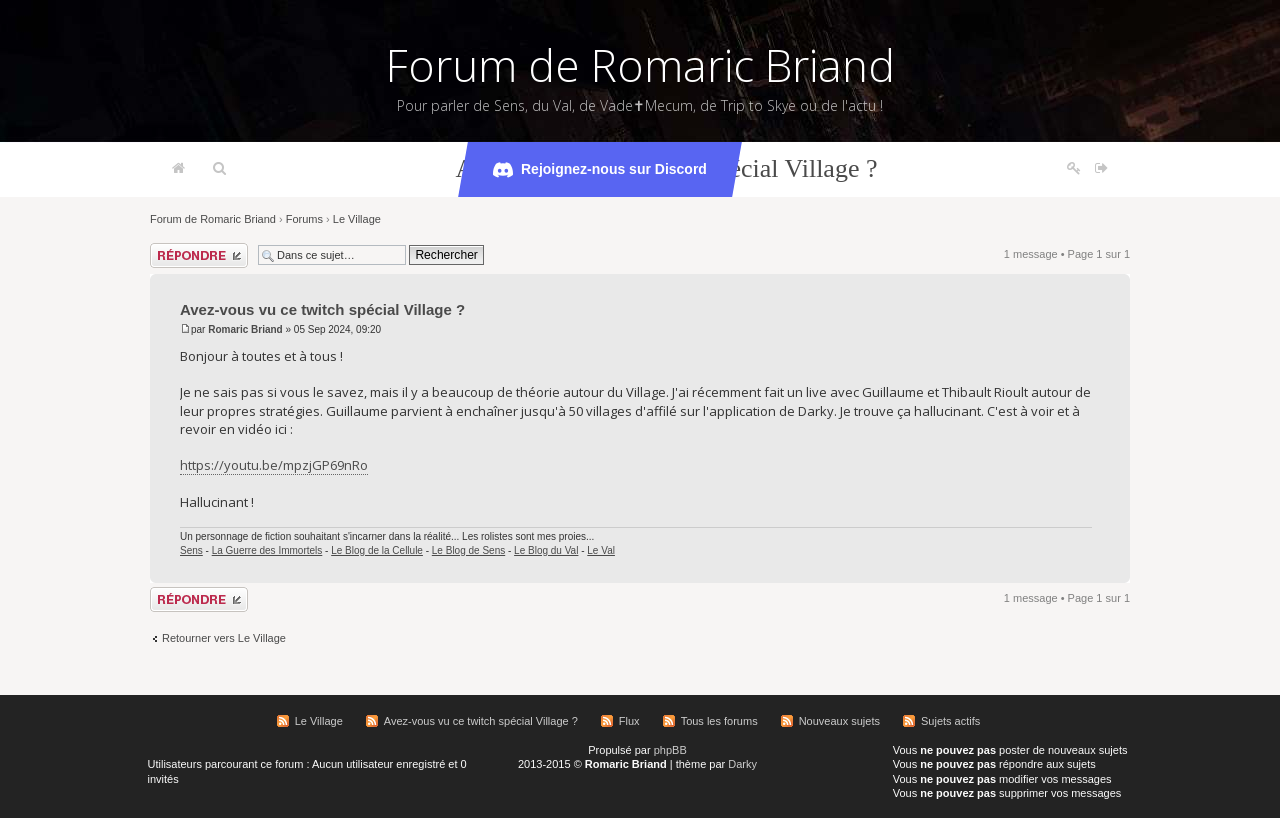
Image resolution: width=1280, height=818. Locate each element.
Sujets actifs (950, 721)
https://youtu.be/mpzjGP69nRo (274, 465)
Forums (304, 219)
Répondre (199, 255)
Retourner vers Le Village (224, 638)
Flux (629, 721)
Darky (742, 764)
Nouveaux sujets (839, 721)
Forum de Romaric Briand (640, 65)
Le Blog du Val (546, 550)
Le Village (357, 219)
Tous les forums (719, 721)
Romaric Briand (245, 329)
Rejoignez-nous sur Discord (600, 170)
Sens (191, 550)
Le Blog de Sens (468, 550)
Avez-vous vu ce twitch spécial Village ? (322, 309)
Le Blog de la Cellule (377, 550)
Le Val (601, 550)
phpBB (670, 750)
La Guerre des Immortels (267, 550)
